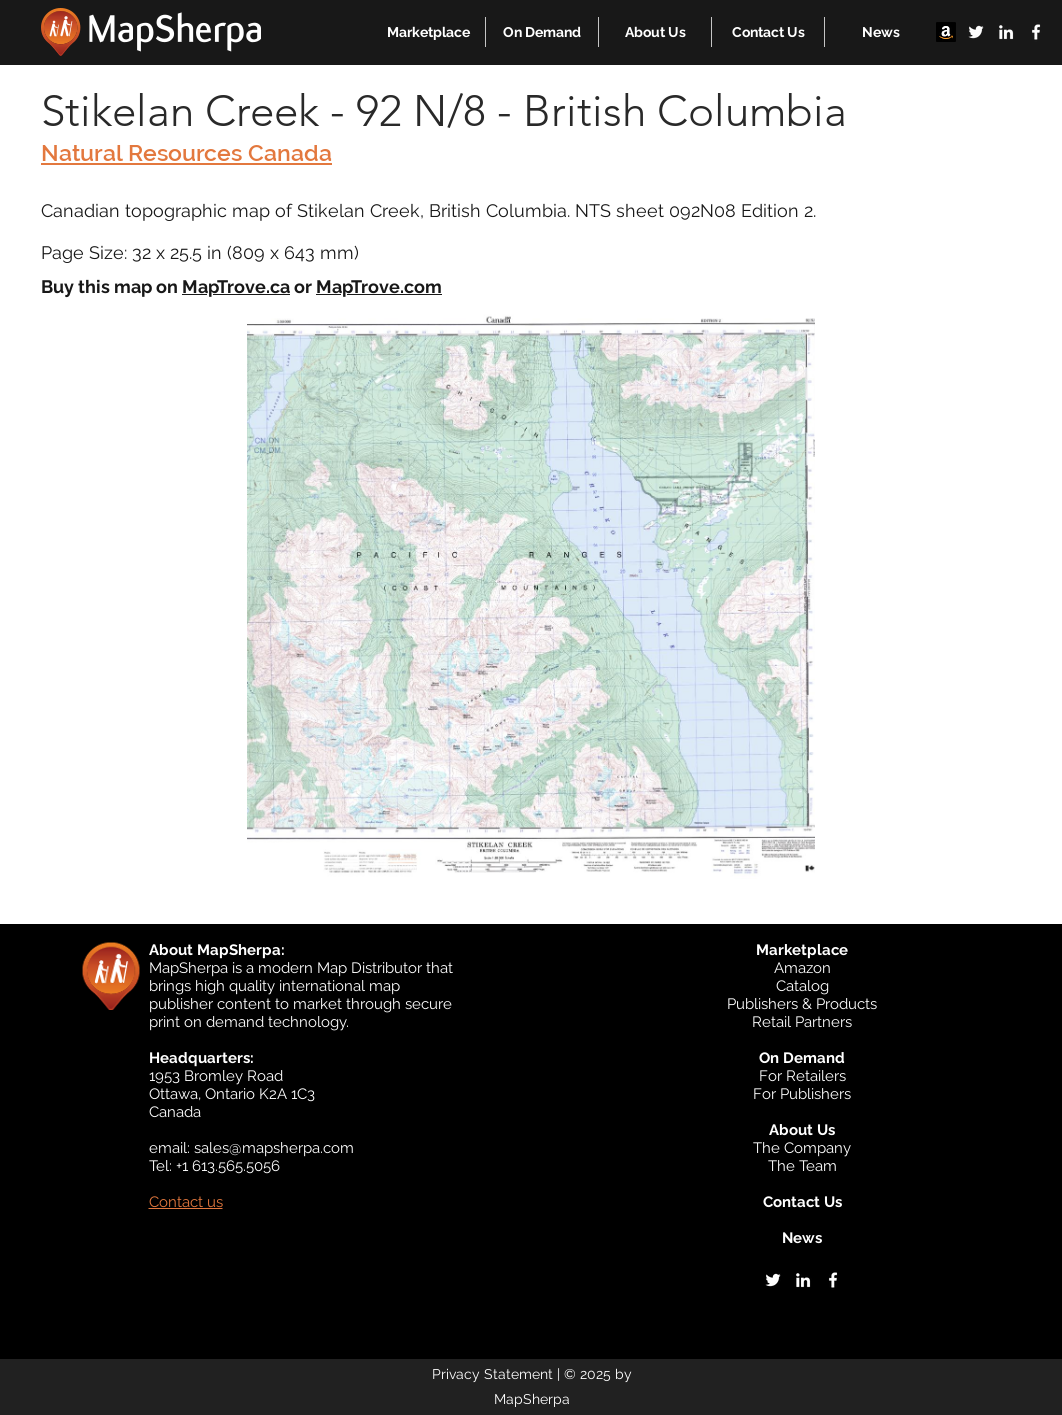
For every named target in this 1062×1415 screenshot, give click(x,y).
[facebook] (1036, 32)
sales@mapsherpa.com (274, 1148)
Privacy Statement (492, 1374)
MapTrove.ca (236, 286)
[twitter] (976, 32)
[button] (428, 32)
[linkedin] (1006, 32)
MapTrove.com (379, 286)
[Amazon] (946, 32)
